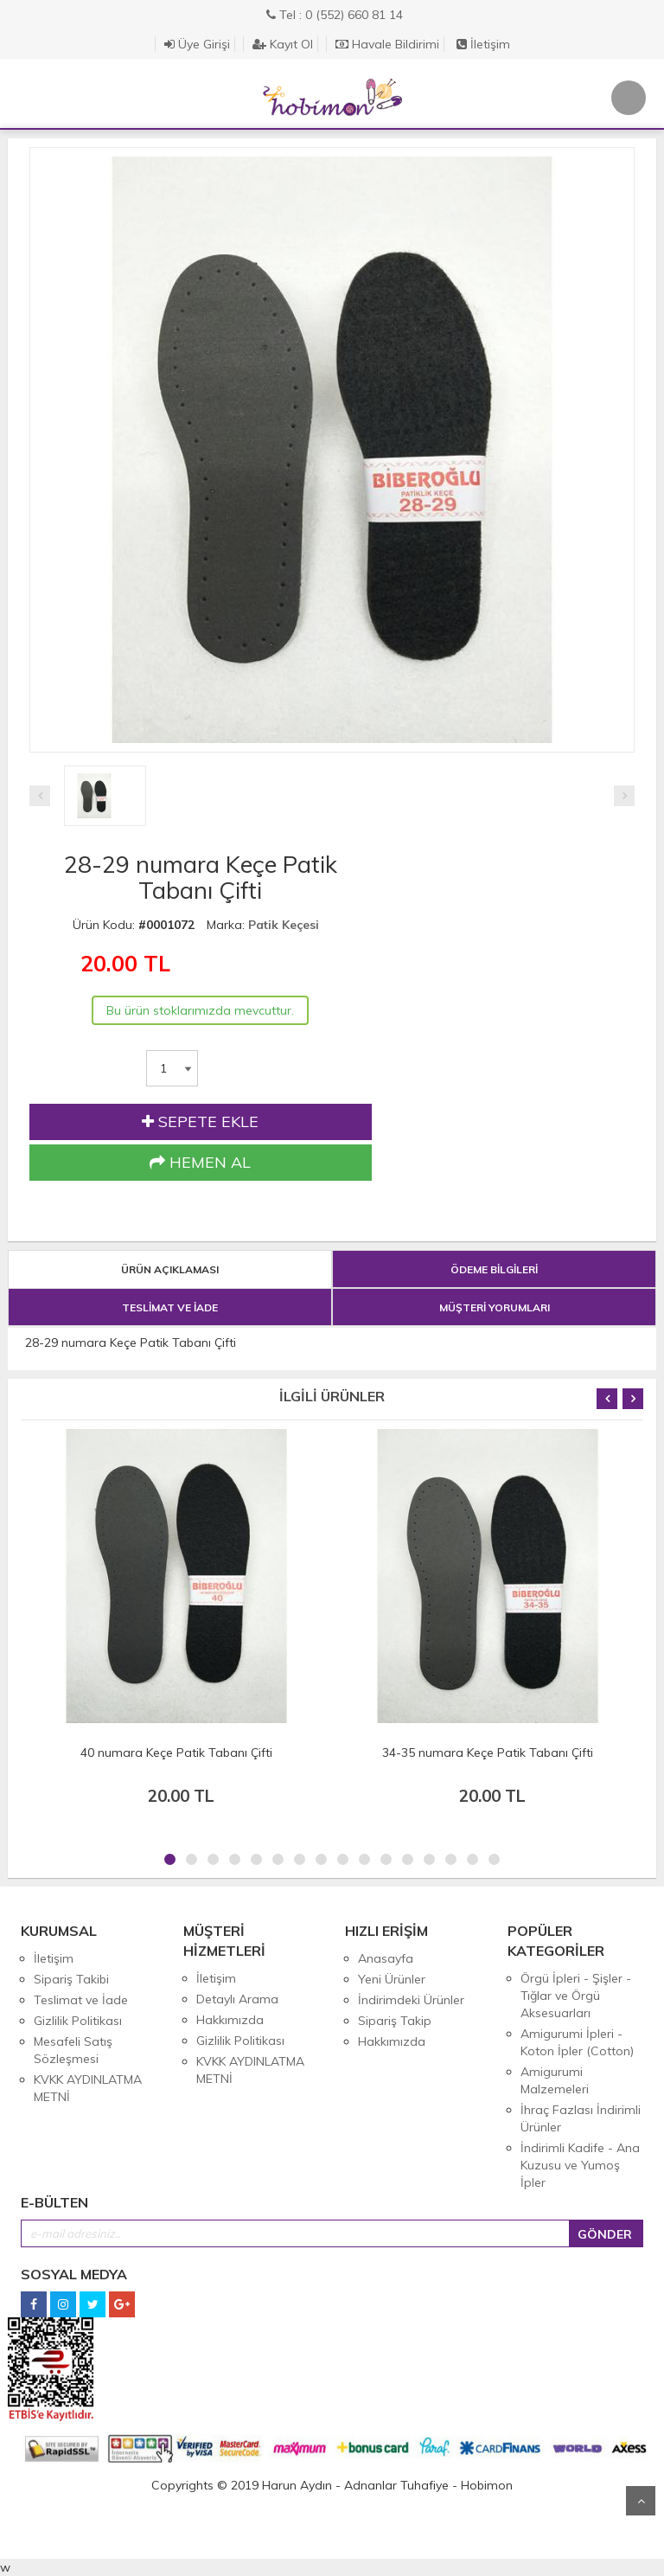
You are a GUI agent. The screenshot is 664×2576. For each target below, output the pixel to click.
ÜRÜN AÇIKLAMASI (170, 1269)
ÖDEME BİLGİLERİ (494, 1269)
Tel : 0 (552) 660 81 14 (334, 14)
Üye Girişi (197, 44)
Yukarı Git (640, 2500)
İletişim (483, 44)
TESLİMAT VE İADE (170, 1307)
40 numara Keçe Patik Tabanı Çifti (176, 1752)
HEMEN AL (200, 1162)
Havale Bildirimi (387, 44)
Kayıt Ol (282, 44)
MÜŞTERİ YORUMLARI (494, 1307)
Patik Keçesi (283, 924)
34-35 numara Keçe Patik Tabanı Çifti (487, 1752)
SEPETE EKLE (200, 1122)
